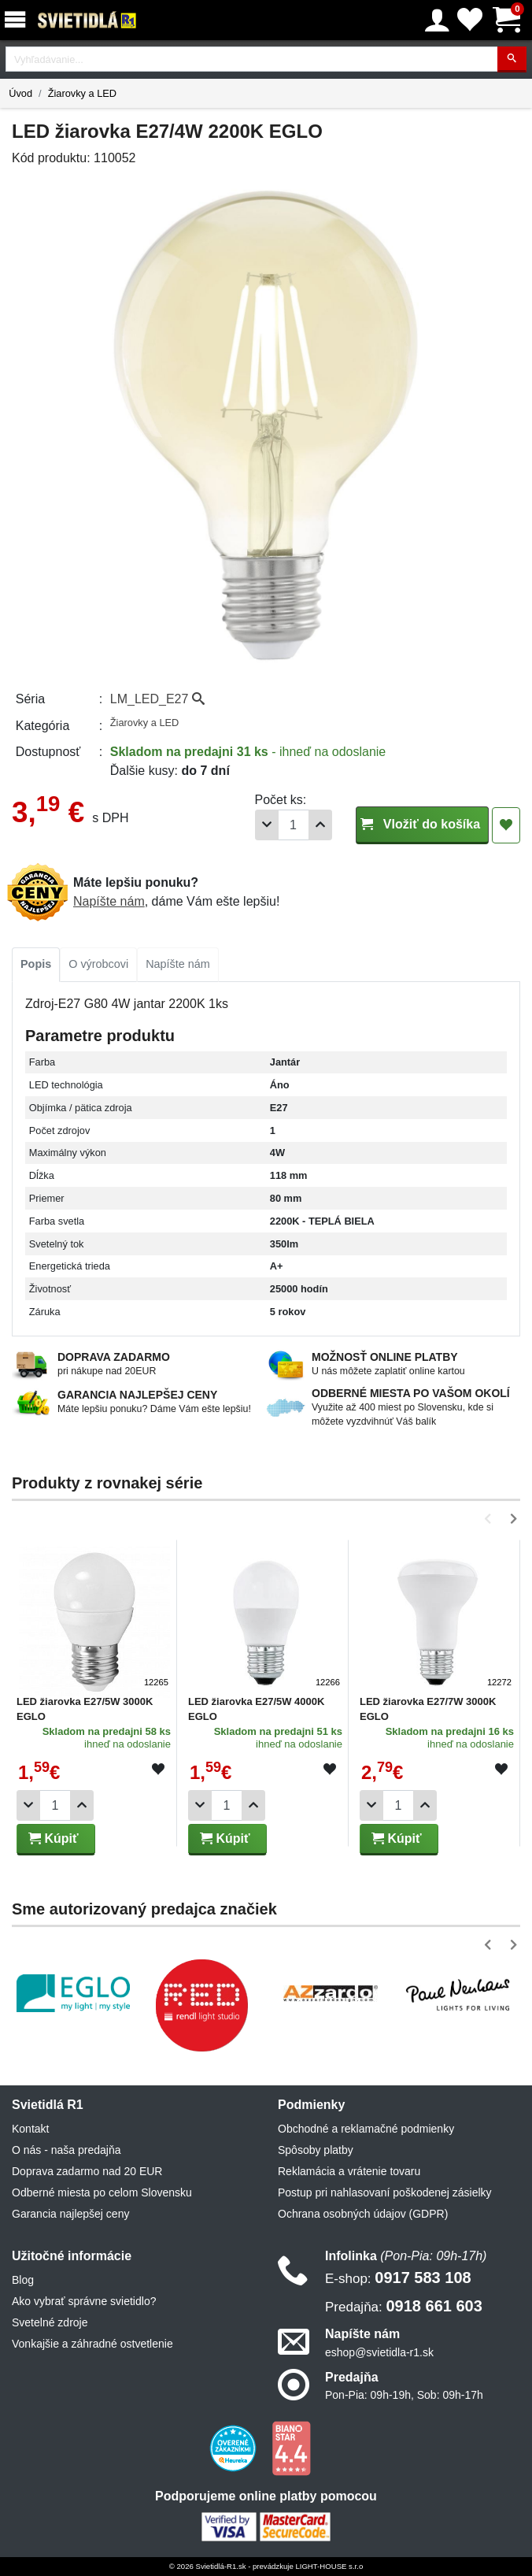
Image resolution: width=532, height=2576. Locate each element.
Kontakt (30, 2128)
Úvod (20, 93)
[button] (491, 1519)
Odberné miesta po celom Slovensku (102, 2192)
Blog (23, 2280)
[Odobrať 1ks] (267, 825)
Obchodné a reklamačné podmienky (366, 2128)
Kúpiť (53, 1838)
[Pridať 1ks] (320, 825)
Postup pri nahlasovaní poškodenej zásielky (385, 2192)
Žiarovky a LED (82, 93)
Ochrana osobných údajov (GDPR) (363, 2213)
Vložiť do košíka (422, 824)
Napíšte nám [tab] (178, 964)
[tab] (36, 964)
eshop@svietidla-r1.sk (379, 2352)
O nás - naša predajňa (66, 2150)
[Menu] (18, 20)
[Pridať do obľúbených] (506, 825)
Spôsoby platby (315, 2150)
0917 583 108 (398, 2277)
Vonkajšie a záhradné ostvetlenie (92, 2343)
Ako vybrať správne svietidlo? (84, 2301)
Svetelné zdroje (50, 2322)
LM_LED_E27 (157, 699)
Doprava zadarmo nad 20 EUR (87, 2171)
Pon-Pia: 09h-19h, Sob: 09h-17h (404, 2395)
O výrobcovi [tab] (98, 964)
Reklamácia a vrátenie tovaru (349, 2171)
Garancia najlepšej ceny (70, 2213)
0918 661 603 (403, 2306)
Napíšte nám (109, 901)
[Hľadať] (511, 59)
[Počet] (293, 825)
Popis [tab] (35, 964)
